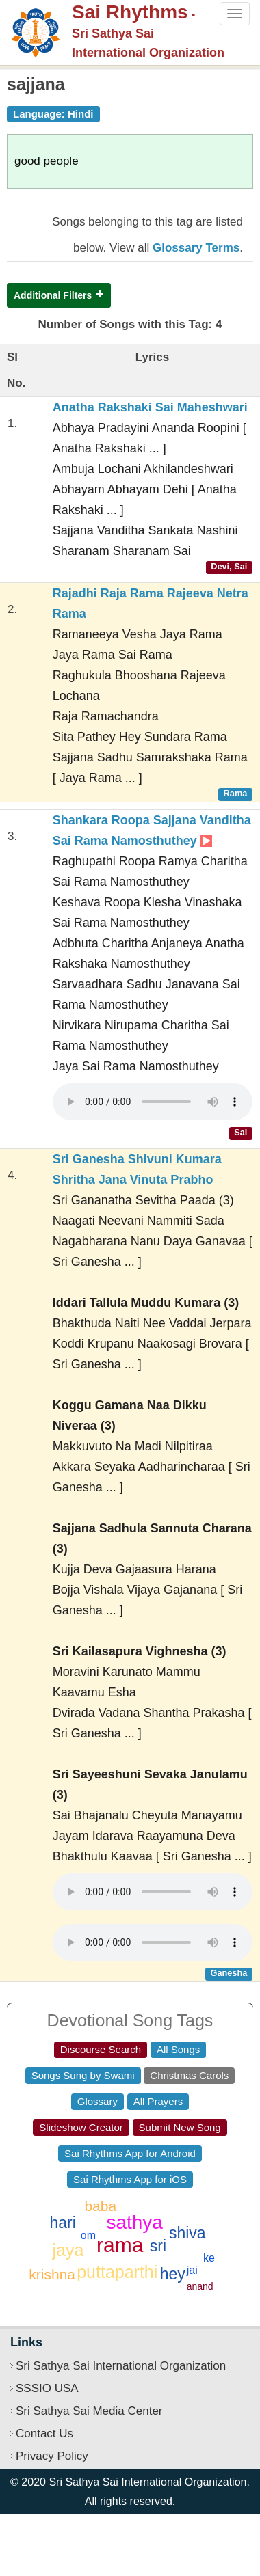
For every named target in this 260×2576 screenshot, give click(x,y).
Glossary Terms (196, 247)
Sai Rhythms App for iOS (130, 2179)
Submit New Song (180, 2127)
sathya (134, 2222)
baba (100, 2206)
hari (63, 2223)
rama (119, 2245)
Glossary (97, 2101)
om (88, 2235)
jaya (68, 2250)
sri (158, 2246)
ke (209, 2258)
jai (192, 2270)
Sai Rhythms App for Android (130, 2153)
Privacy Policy (52, 2456)
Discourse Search (100, 2049)
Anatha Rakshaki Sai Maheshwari (150, 407)
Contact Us (44, 2433)
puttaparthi (117, 2271)
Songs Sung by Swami (83, 2075)
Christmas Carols (189, 2075)
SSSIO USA (47, 2388)
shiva (187, 2233)
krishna (52, 2274)
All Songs (178, 2049)
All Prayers (158, 2101)
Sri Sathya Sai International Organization (121, 2365)
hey (172, 2274)
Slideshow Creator (81, 2127)
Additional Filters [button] (53, 295)
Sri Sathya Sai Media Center (89, 2410)
